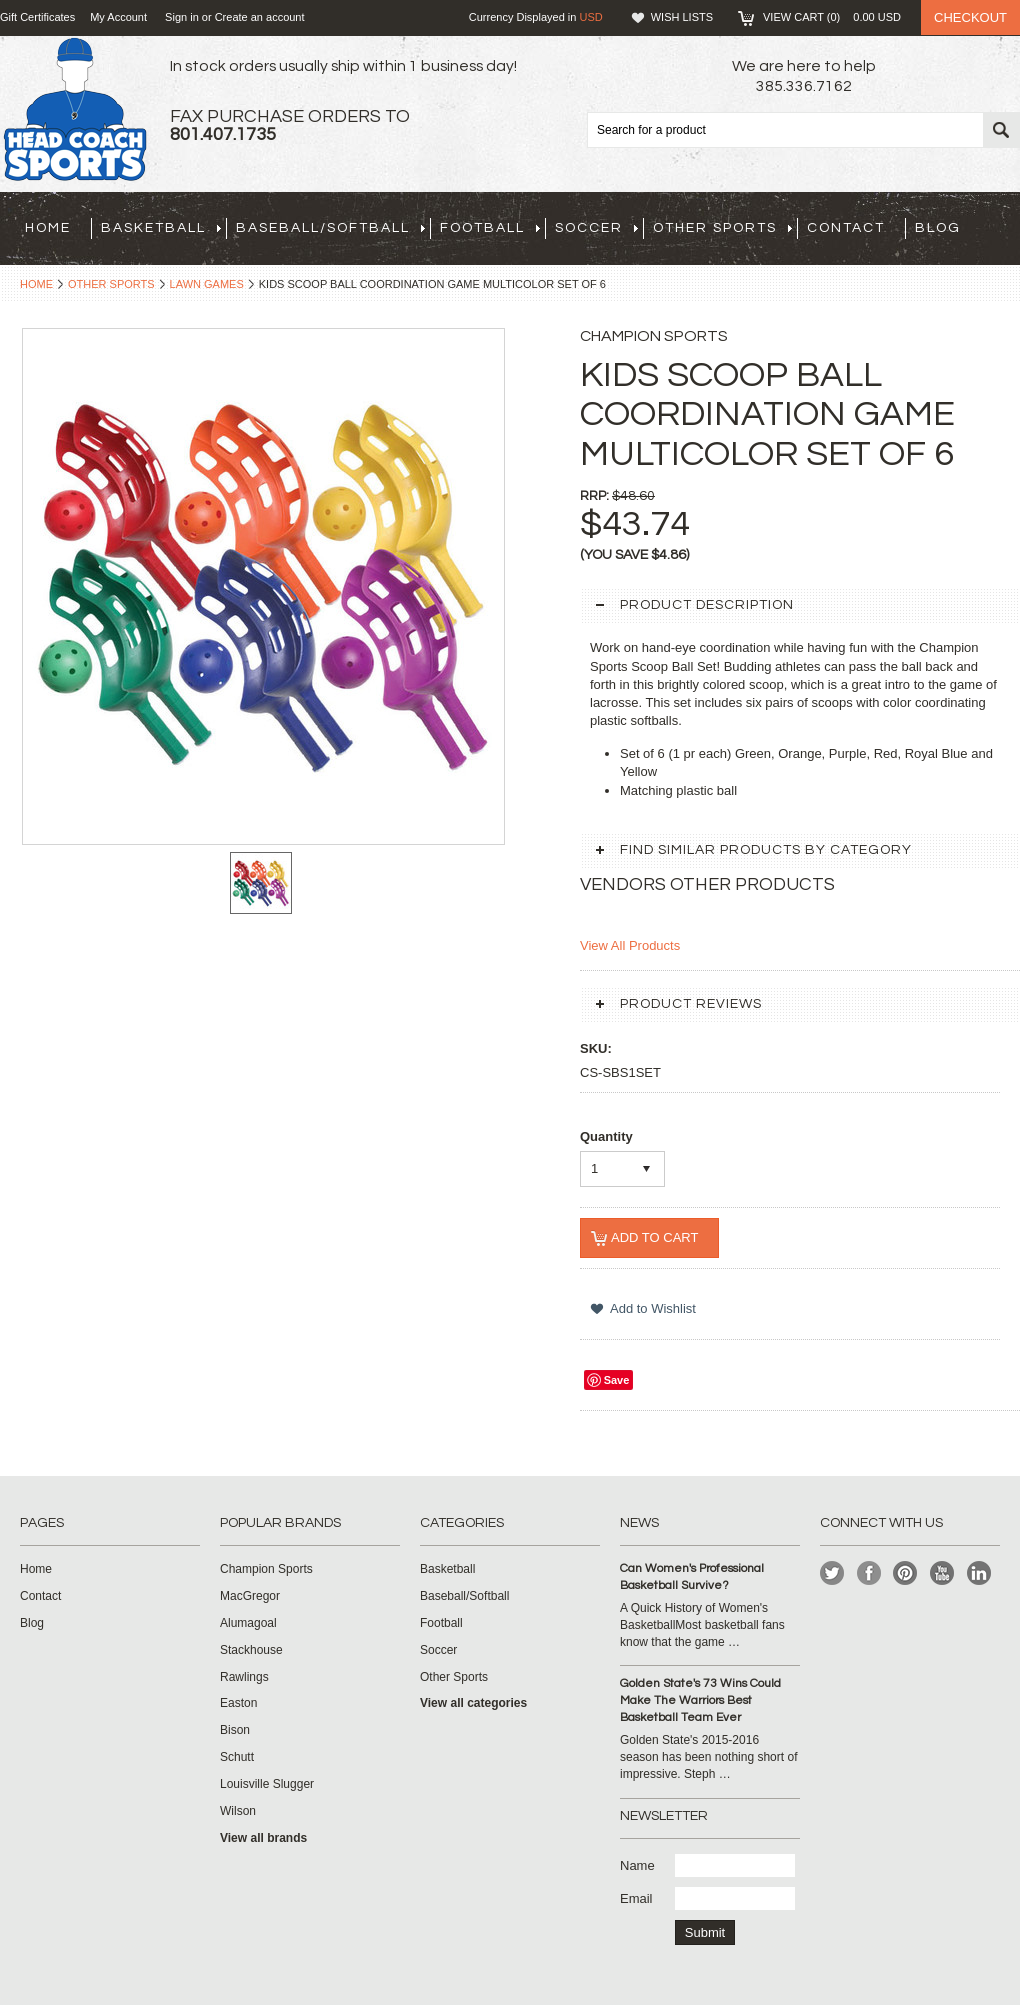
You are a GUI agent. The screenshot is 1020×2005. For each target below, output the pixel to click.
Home (36, 284)
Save (617, 1380)
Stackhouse (251, 1650)
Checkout (970, 17)
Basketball (161, 228)
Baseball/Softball (330, 228)
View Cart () (832, 17)
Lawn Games (207, 284)
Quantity (606, 1136)
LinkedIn (979, 1573)
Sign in (182, 17)
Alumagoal (248, 1623)
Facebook (869, 1573)
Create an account (260, 17)
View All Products (630, 945)
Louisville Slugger (267, 1784)
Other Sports (722, 228)
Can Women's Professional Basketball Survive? (692, 1577)
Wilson (238, 1811)
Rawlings (244, 1677)
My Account (118, 17)
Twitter (832, 1573)
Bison (235, 1730)
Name (637, 1865)
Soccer (596, 228)
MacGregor (250, 1596)
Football (490, 228)
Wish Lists (682, 17)
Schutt (237, 1757)
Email (636, 1898)
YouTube (942, 1573)
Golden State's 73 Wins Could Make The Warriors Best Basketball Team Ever (700, 1700)
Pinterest (905, 1573)
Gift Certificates (37, 17)
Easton (238, 1703)
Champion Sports (266, 1569)
